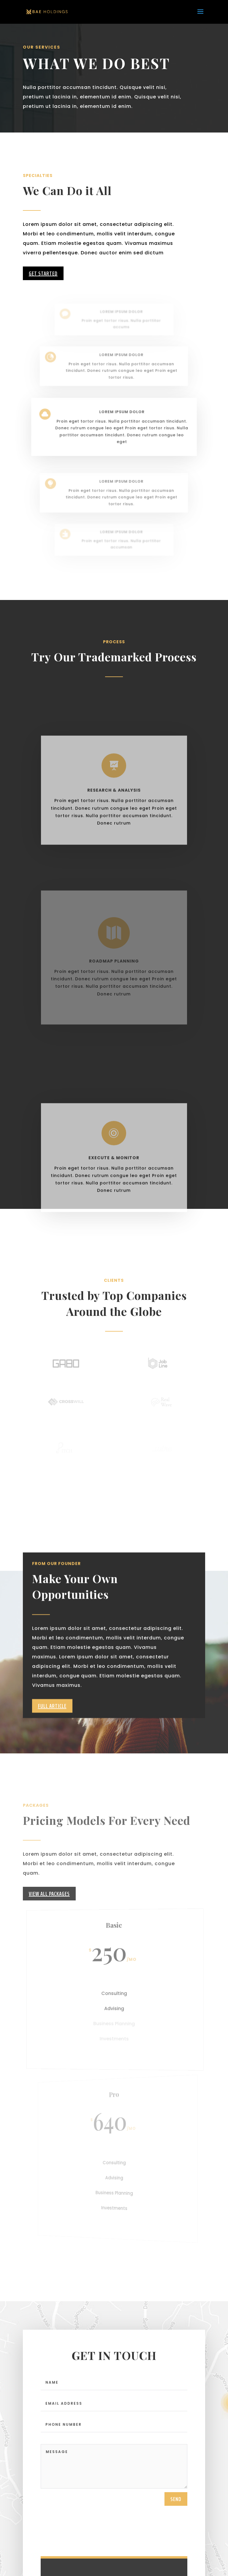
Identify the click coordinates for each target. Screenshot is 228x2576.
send (175, 2509)
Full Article (52, 1731)
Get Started (43, 273)
